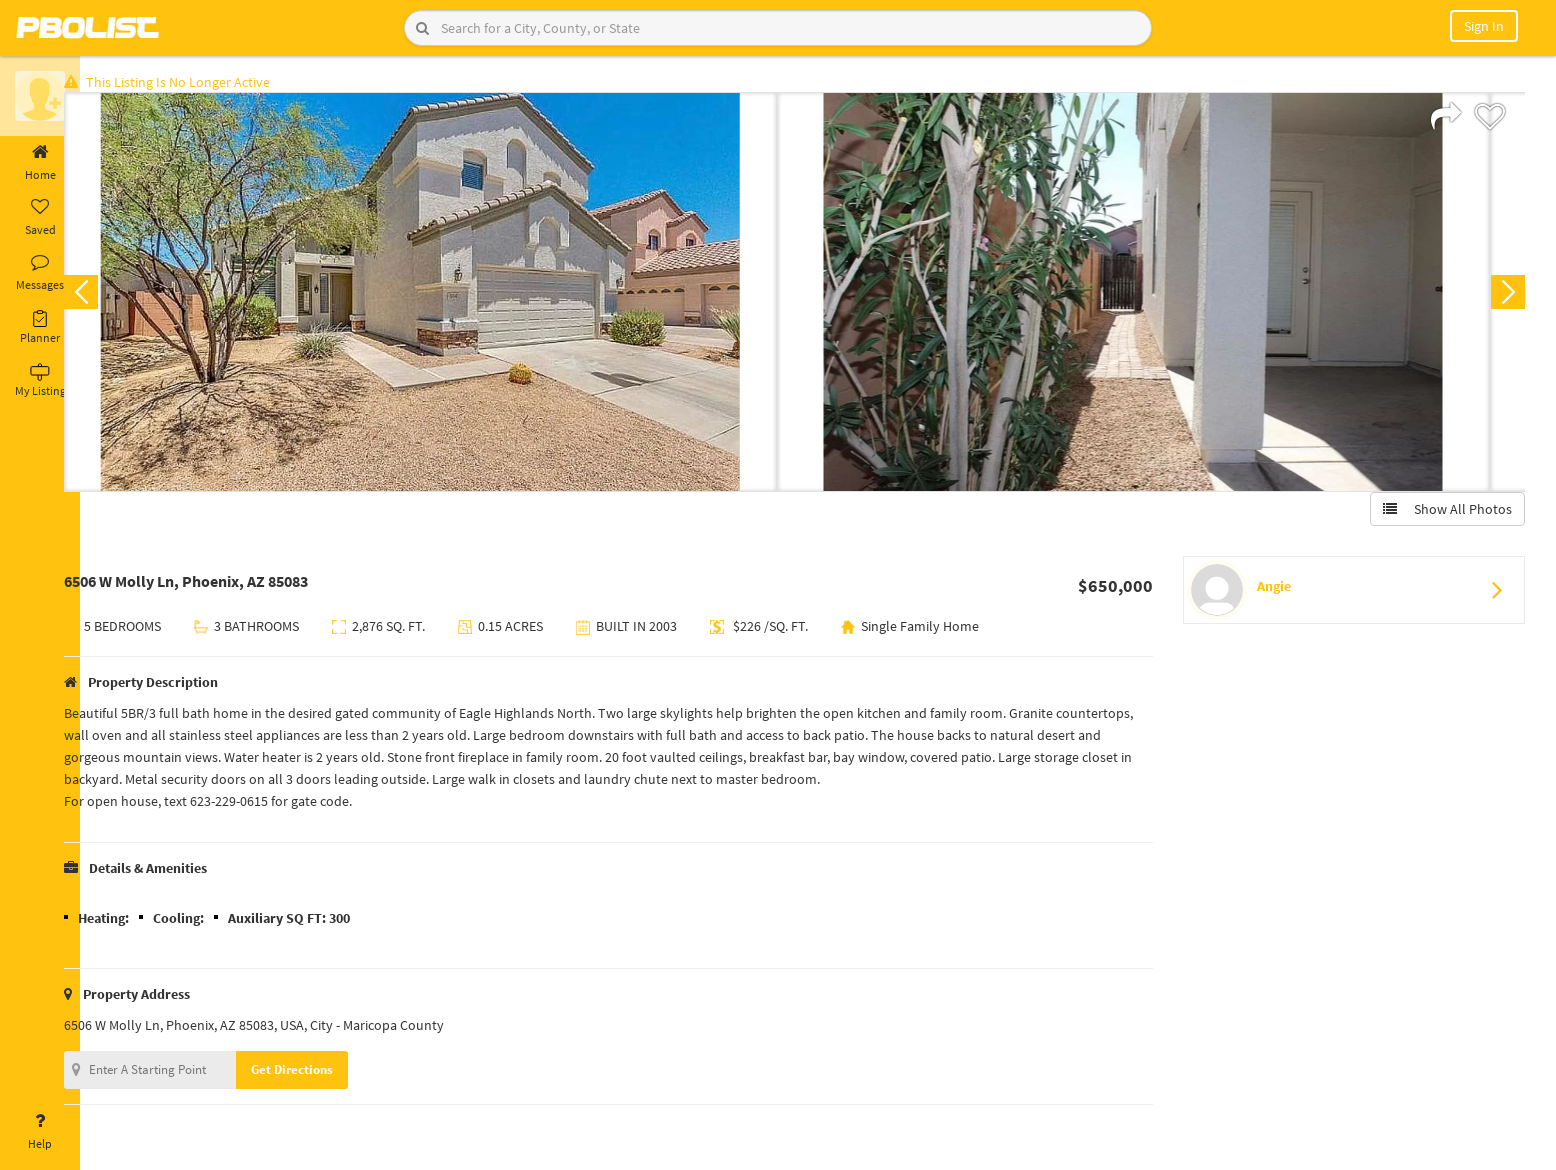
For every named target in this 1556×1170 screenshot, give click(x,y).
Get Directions (323, 1073)
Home (40, 163)
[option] (451, 296)
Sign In (1484, 26)
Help (40, 1132)
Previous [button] (112, 296)
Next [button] (1504, 296)
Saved (40, 218)
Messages (40, 273)
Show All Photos (1443, 513)
